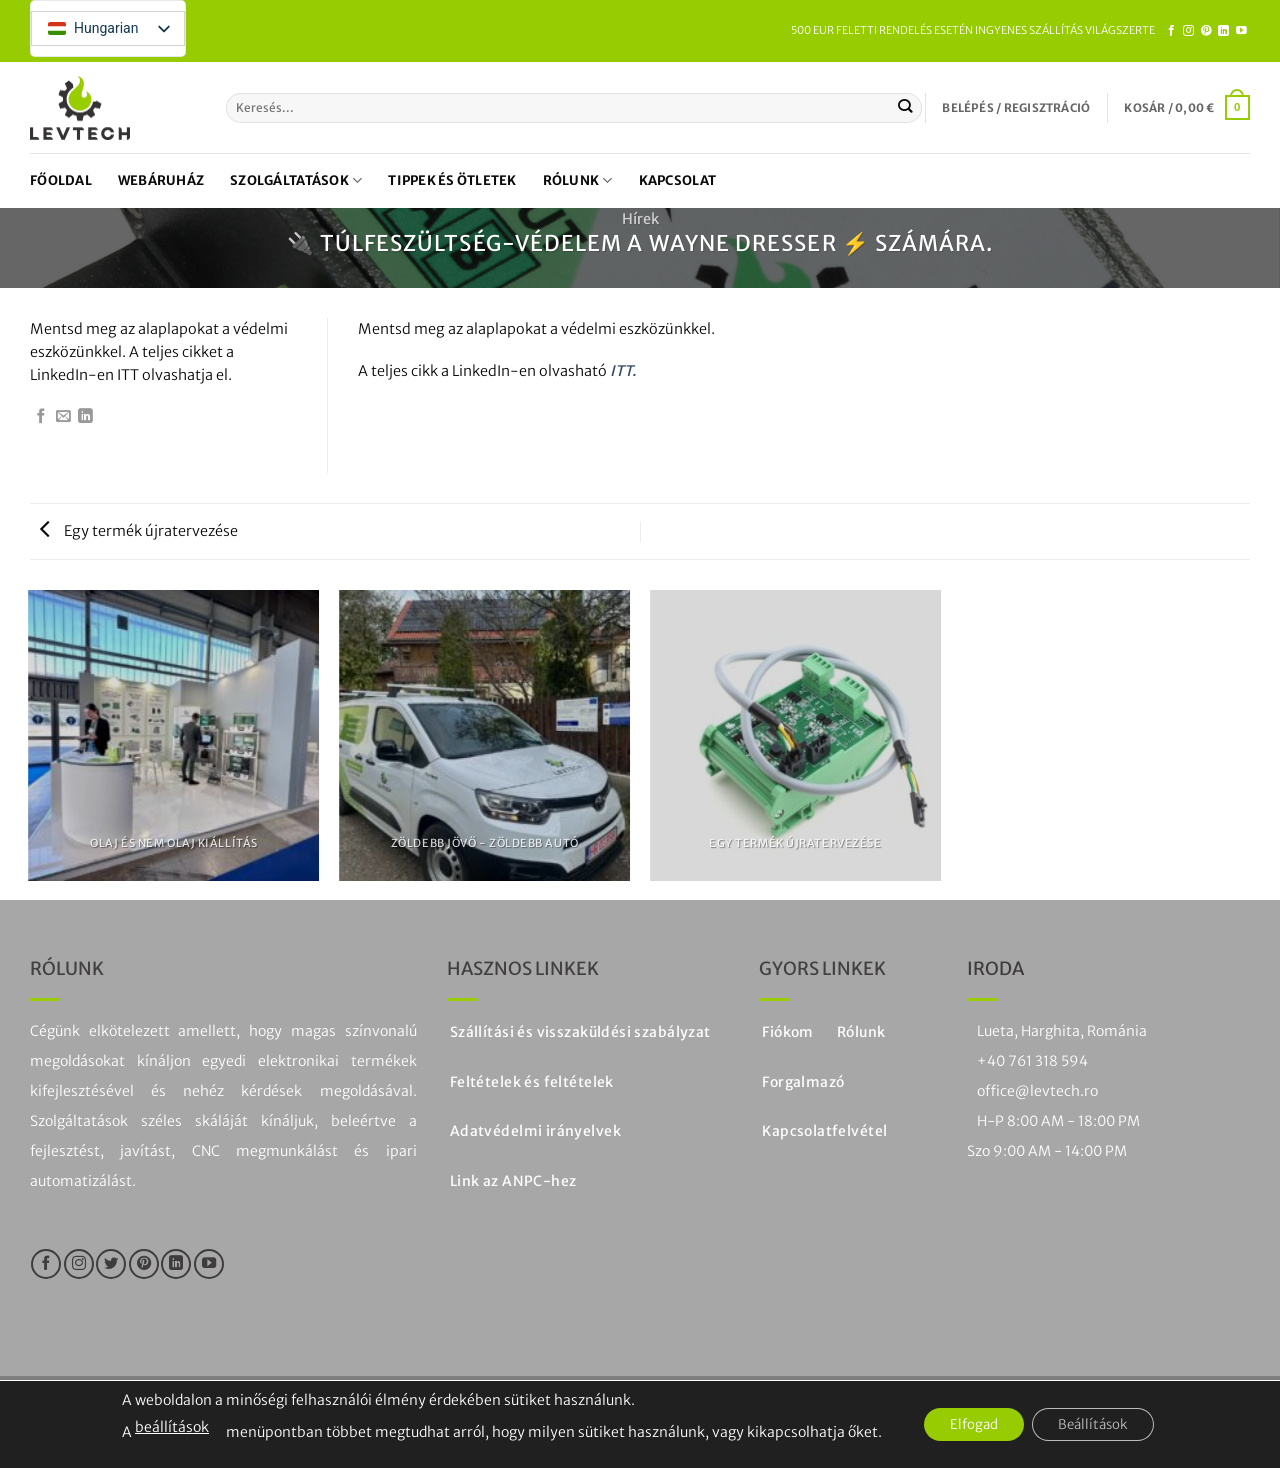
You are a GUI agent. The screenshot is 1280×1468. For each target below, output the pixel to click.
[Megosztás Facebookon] (41, 417)
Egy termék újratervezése (139, 531)
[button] (1016, 108)
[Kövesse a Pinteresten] (1206, 31)
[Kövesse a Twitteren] (111, 1264)
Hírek (640, 219)
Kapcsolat (677, 180)
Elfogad (968, 1425)
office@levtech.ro (1037, 1091)
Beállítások (1098, 1425)
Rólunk (578, 180)
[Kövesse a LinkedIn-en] (1223, 31)
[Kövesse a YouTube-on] (1241, 31)
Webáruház (161, 180)
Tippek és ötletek (452, 180)
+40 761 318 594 (1032, 1061)
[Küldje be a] (905, 108)
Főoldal (61, 180)
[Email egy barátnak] (63, 417)
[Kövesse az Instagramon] (1188, 31)
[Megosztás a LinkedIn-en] (85, 417)
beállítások (161, 1427)
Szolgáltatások (296, 180)
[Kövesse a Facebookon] (1171, 31)
